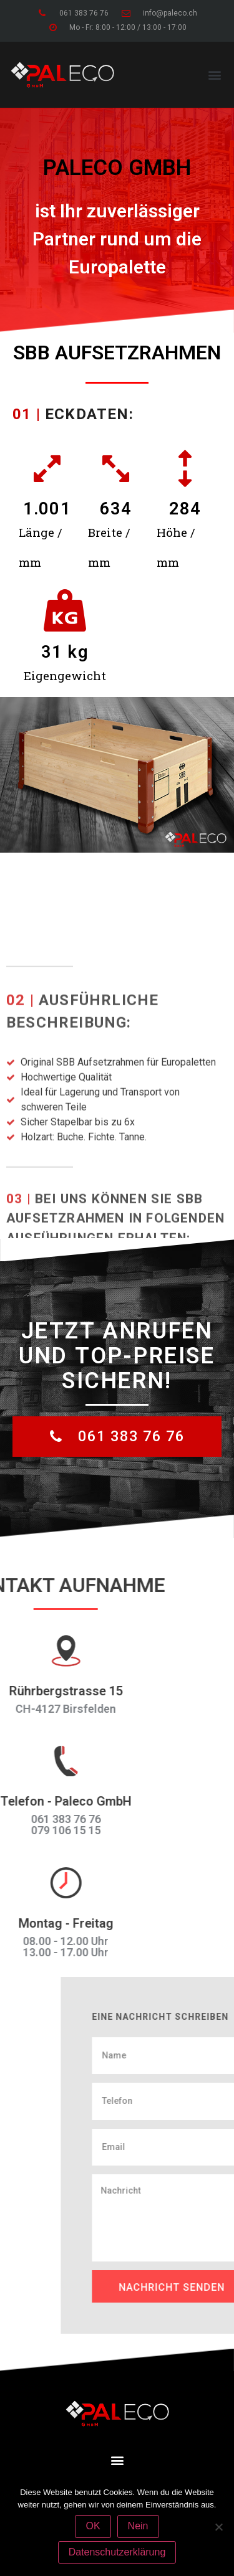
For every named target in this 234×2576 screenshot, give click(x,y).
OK (92, 2526)
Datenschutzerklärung (117, 2552)
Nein (138, 2526)
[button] (214, 74)
